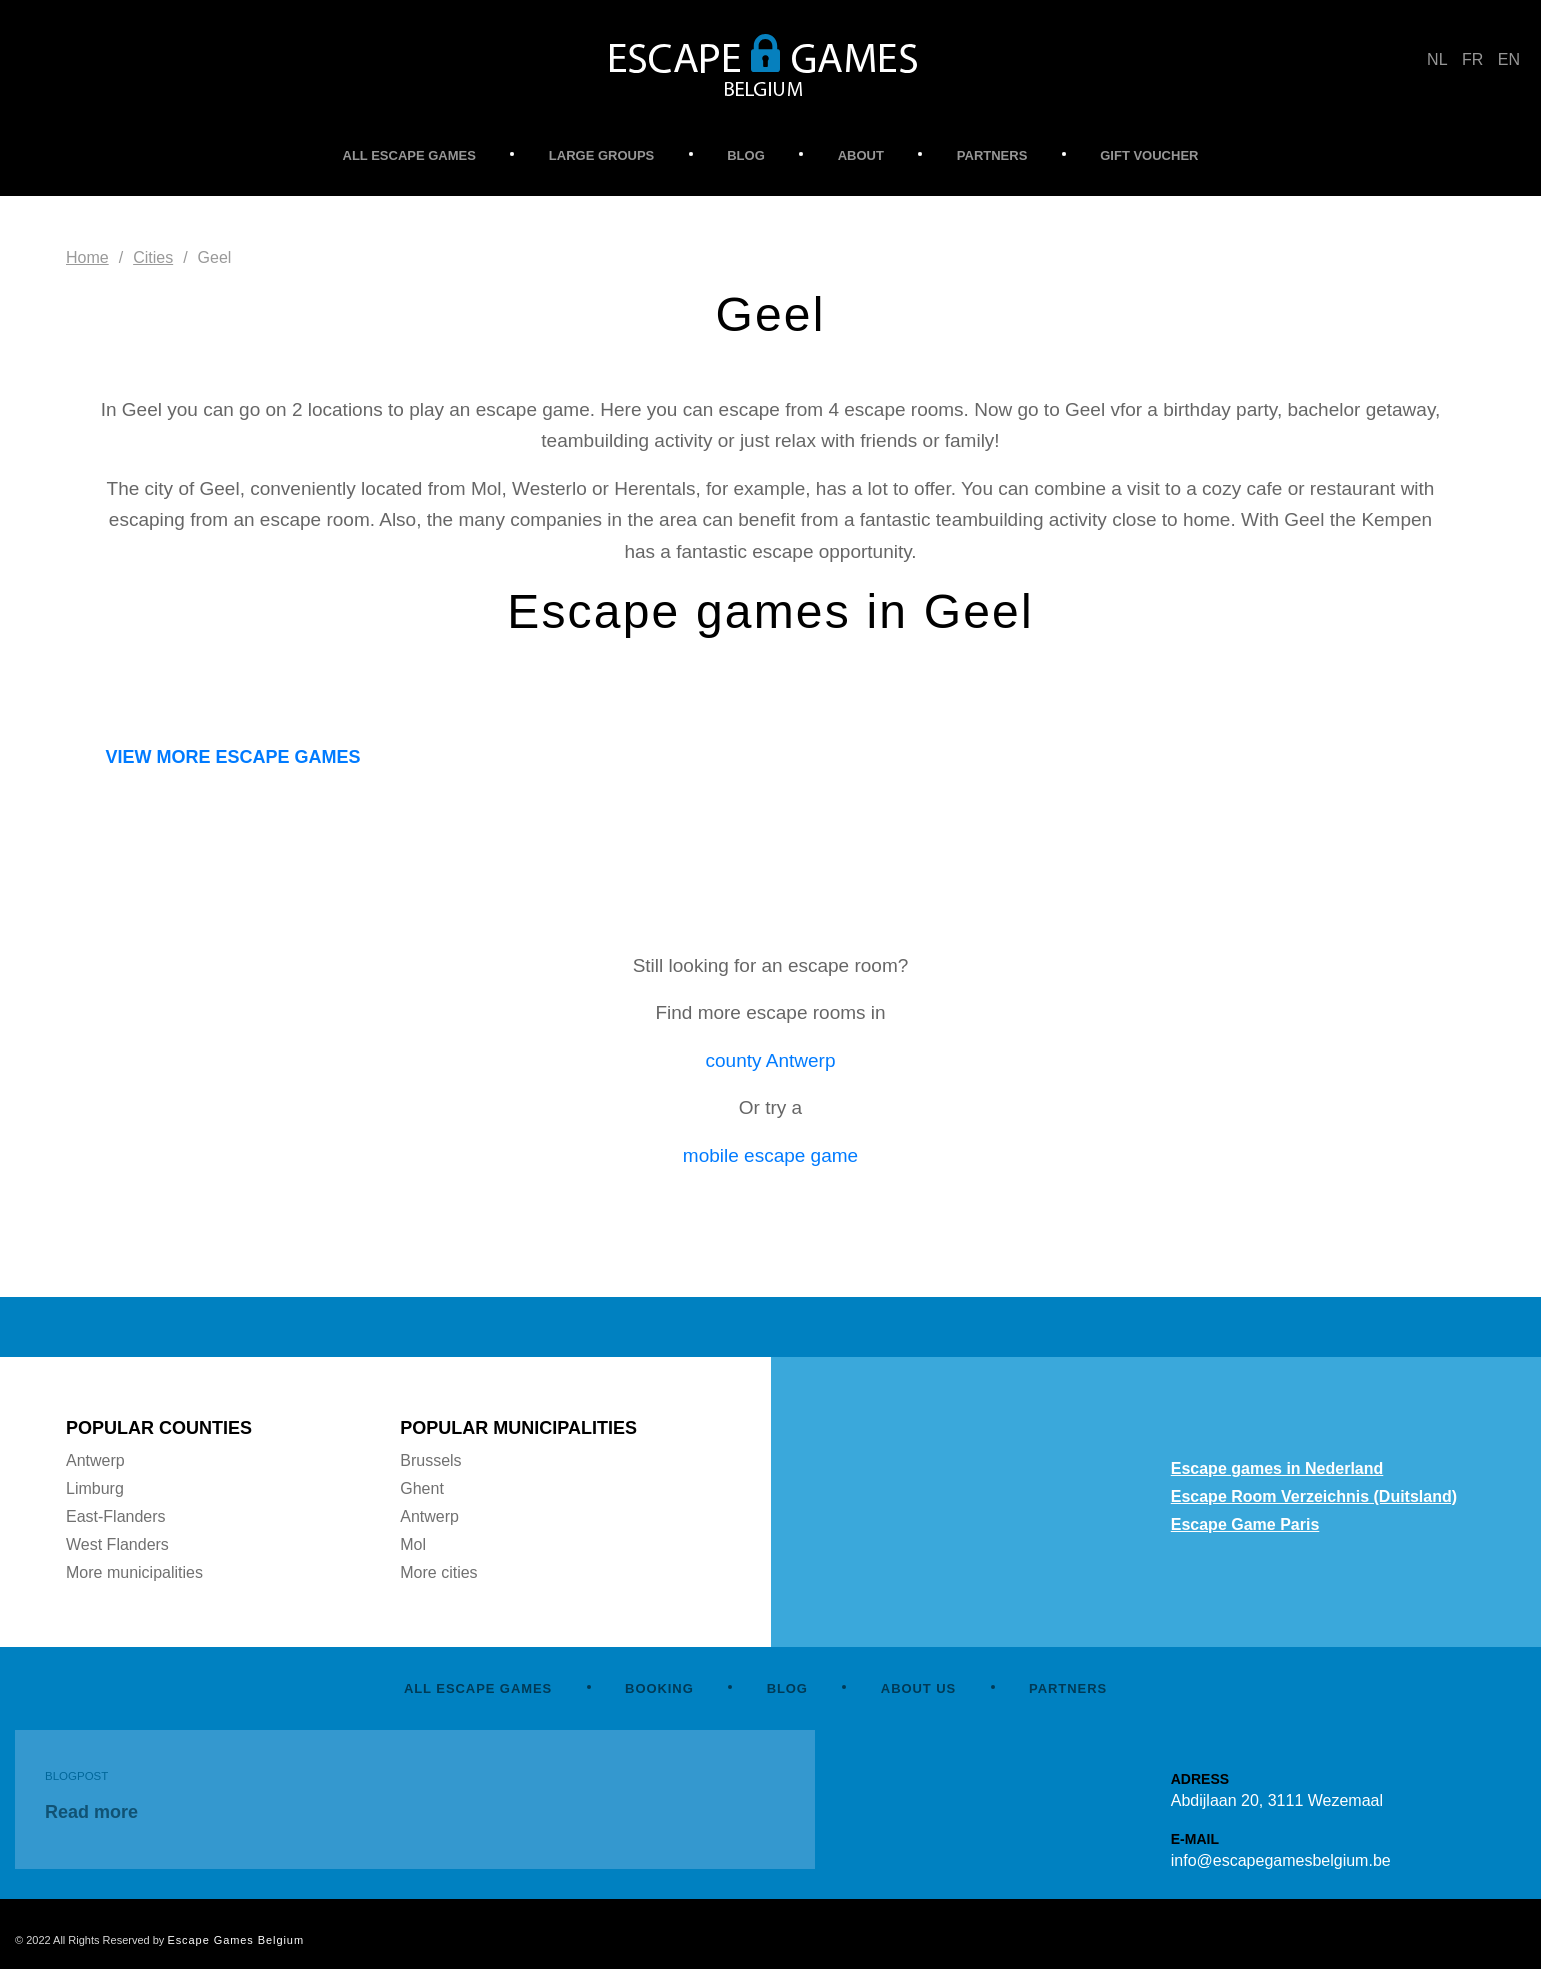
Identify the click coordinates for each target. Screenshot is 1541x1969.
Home (87, 257)
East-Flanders (116, 1516)
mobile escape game (770, 1155)
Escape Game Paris (1245, 1524)
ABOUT (861, 155)
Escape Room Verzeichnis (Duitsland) (1314, 1496)
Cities (153, 257)
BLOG (746, 155)
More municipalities (134, 1572)
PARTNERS (992, 155)
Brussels (430, 1460)
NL (1437, 59)
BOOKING (659, 1688)
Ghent (422, 1488)
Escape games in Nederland (1277, 1468)
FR (1472, 59)
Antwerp (95, 1460)
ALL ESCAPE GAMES (409, 155)
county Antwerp (771, 1060)
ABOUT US (918, 1688)
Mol (413, 1544)
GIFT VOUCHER (1149, 155)
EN (1509, 59)
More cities (438, 1572)
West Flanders (117, 1544)
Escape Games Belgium (235, 1940)
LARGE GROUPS (601, 155)
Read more (91, 1812)
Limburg (95, 1488)
